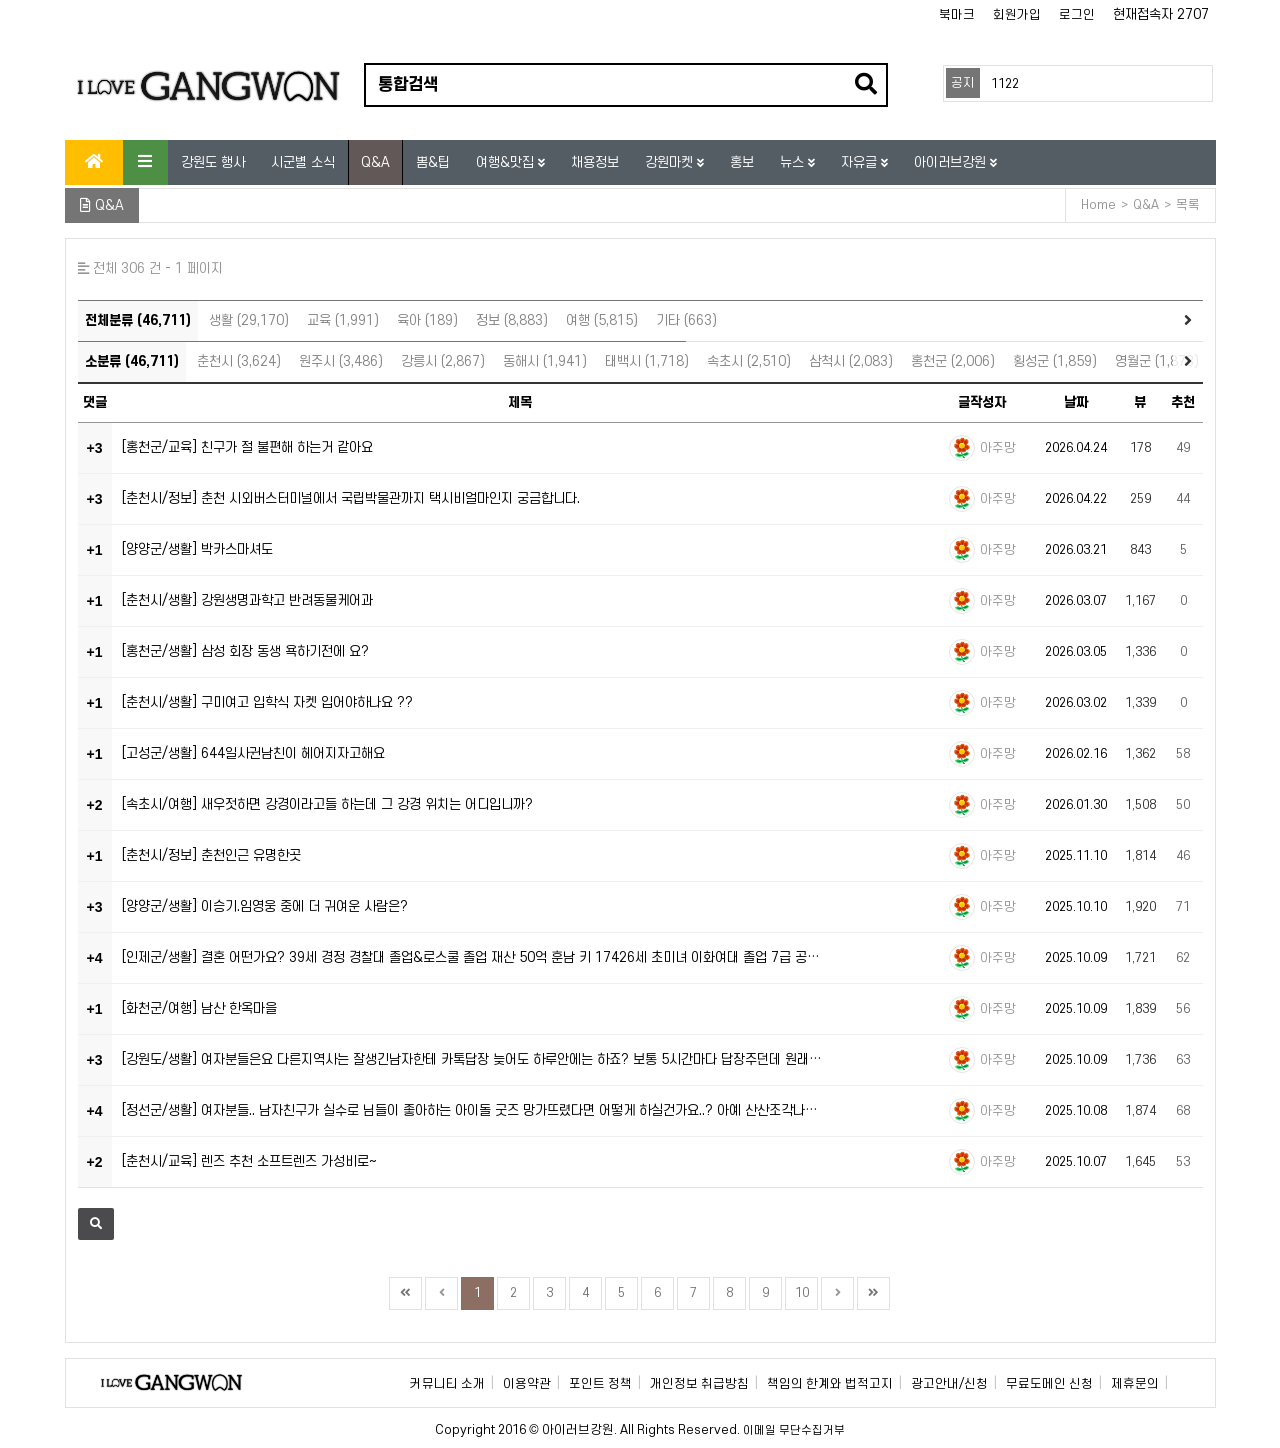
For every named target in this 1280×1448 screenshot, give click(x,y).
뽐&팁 (433, 162)
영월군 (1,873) (1157, 361)
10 (802, 1293)
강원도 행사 (213, 162)
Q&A (375, 162)
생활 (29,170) (249, 320)
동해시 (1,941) (545, 361)
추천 (1183, 402)
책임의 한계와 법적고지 (830, 1384)
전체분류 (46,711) (138, 320)
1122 (1005, 84)
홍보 (742, 162)
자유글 (861, 162)
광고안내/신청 (949, 1384)
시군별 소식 (303, 162)
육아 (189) (427, 320)
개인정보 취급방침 (699, 1384)
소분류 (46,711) (132, 361)
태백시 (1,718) (647, 361)
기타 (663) (686, 320)
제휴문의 (1135, 1384)
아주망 (998, 448)
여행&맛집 (507, 162)
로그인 (1077, 15)
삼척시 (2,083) (851, 361)
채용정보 (595, 162)
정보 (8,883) (512, 320)
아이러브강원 (952, 162)
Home (1098, 205)
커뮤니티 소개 (447, 1384)
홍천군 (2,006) (953, 361)
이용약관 (527, 1384)
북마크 (957, 15)
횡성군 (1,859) (1055, 361)
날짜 (1076, 402)
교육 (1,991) (343, 320)
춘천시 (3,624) (239, 361)
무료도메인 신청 (1049, 1384)
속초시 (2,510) (749, 361)
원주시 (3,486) (341, 361)
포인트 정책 (600, 1384)
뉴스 (794, 162)
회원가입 (1017, 15)
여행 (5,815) (602, 320)
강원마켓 (671, 162)
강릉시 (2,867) (443, 361)
